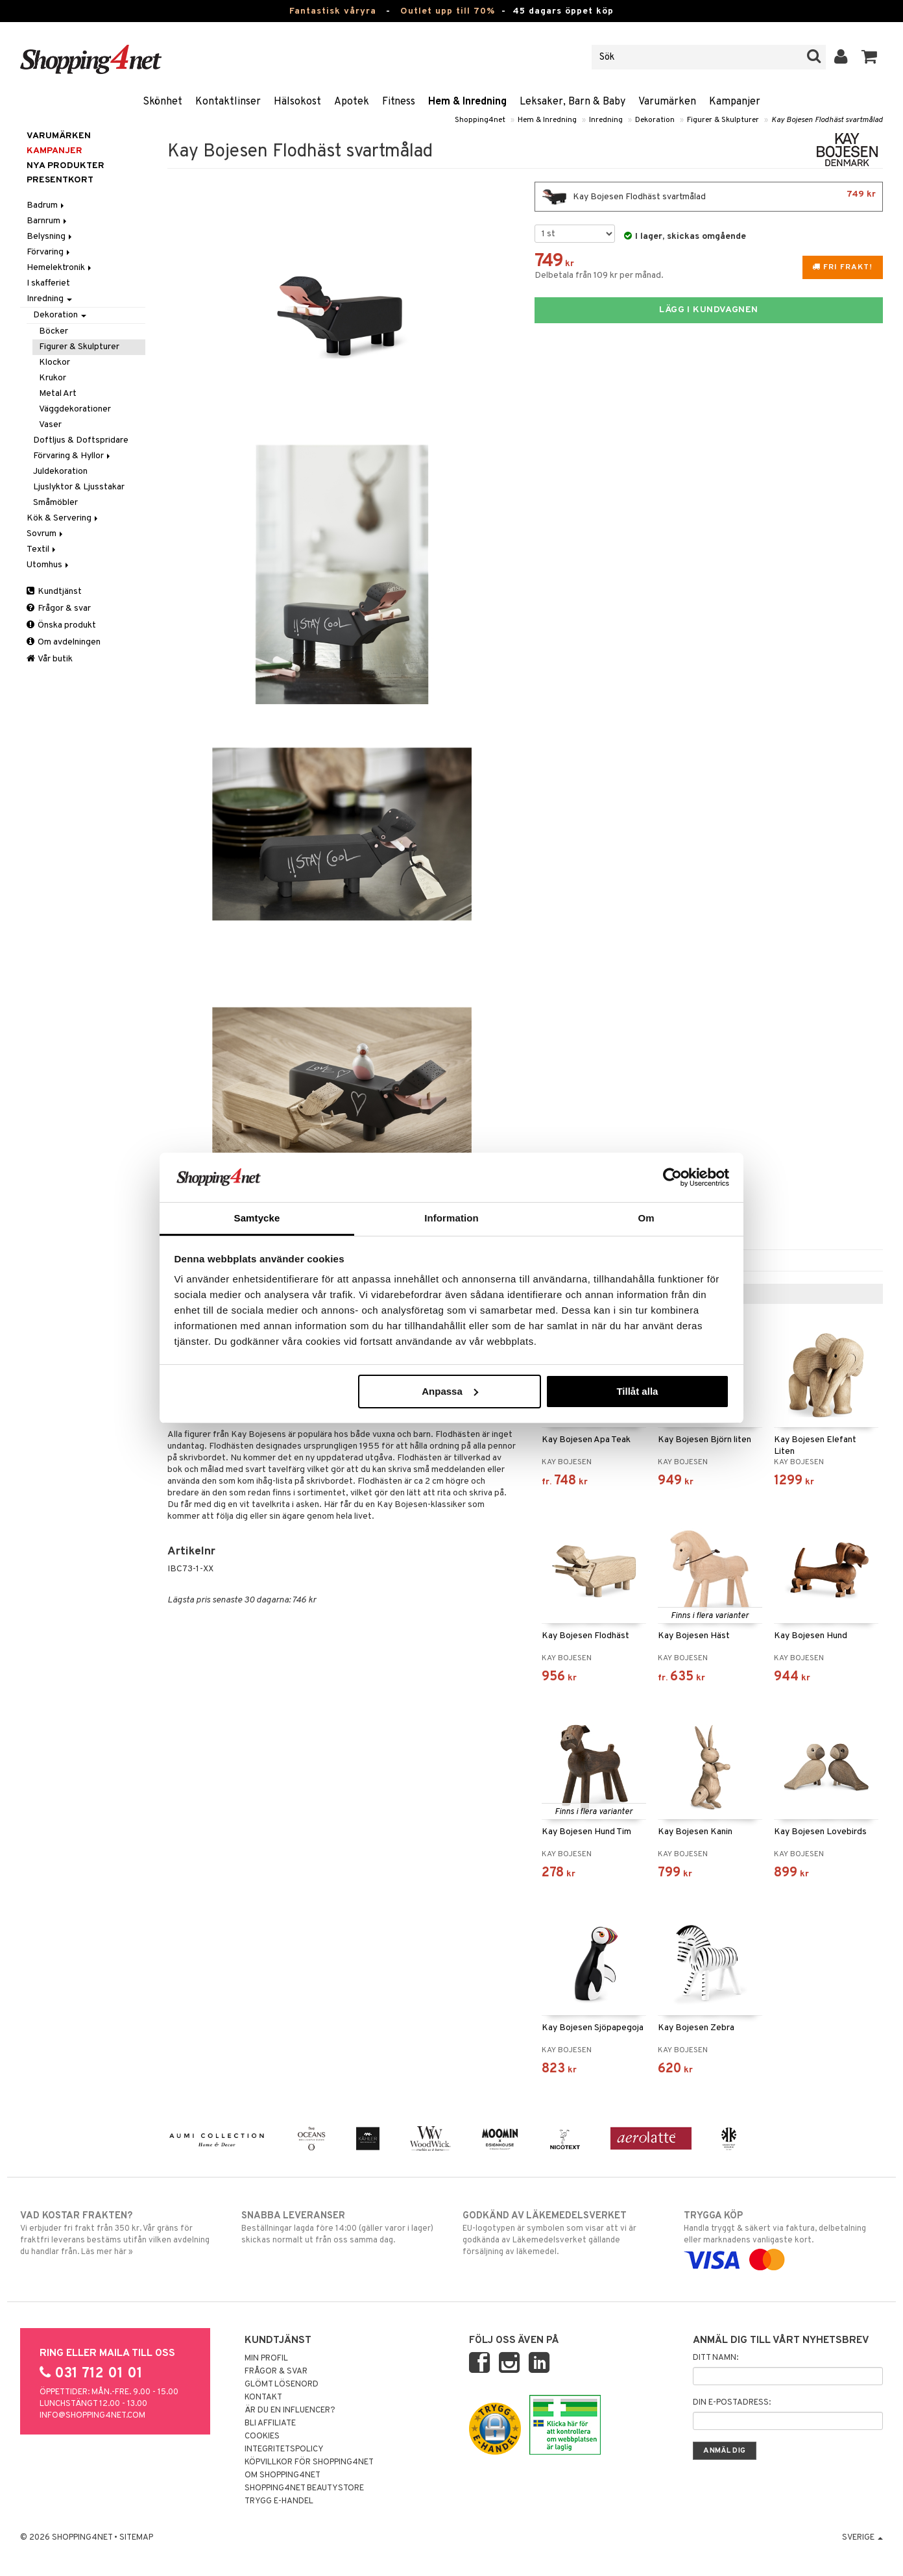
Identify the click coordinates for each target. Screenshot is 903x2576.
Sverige (862, 2538)
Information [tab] (451, 1217)
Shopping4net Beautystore (304, 2488)
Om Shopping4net (282, 2475)
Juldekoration (60, 471)
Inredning (606, 120)
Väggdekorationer (75, 409)
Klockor (54, 362)
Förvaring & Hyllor (72, 455)
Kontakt (263, 2397)
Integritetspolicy (284, 2449)
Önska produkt (61, 625)
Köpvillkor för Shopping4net (309, 2462)
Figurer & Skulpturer (723, 120)
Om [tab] (646, 1217)
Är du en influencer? (290, 2410)
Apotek (351, 101)
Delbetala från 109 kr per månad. (599, 275)
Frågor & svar (59, 608)
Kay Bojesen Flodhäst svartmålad (827, 120)
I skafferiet (48, 283)
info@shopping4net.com (92, 2415)
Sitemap (136, 2538)
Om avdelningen (64, 642)
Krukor (52, 378)
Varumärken (667, 101)
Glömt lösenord (282, 2384)
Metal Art (58, 393)
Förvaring (49, 252)
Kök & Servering (63, 518)
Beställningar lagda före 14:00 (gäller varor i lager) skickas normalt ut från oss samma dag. (340, 2227)
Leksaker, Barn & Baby (572, 101)
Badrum (46, 205)
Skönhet (162, 101)
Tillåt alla (637, 1391)
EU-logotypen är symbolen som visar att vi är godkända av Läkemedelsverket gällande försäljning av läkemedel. (562, 2233)
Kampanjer (734, 101)
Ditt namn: (715, 2358)
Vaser (50, 424)
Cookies (262, 2436)
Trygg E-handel (279, 2501)
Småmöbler (55, 502)
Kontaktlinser (228, 101)
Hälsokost (297, 101)
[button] (869, 57)
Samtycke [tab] (257, 1217)
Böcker (53, 331)
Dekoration (655, 120)
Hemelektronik (60, 267)
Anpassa (450, 1391)
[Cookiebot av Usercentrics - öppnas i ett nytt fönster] (672, 1177)
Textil (42, 549)
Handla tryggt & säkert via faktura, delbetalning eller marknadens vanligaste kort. (783, 2237)
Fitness (398, 101)
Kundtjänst (54, 591)
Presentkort (60, 180)
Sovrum (46, 533)
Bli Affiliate (270, 2423)
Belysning (50, 236)
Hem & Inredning (467, 101)
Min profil (266, 2358)
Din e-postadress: (732, 2403)
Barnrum (48, 221)
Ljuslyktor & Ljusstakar (79, 487)
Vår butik (50, 659)
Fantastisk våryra (332, 11)
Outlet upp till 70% (447, 11)
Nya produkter (65, 165)
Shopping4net (480, 120)
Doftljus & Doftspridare (80, 440)
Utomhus (49, 564)
